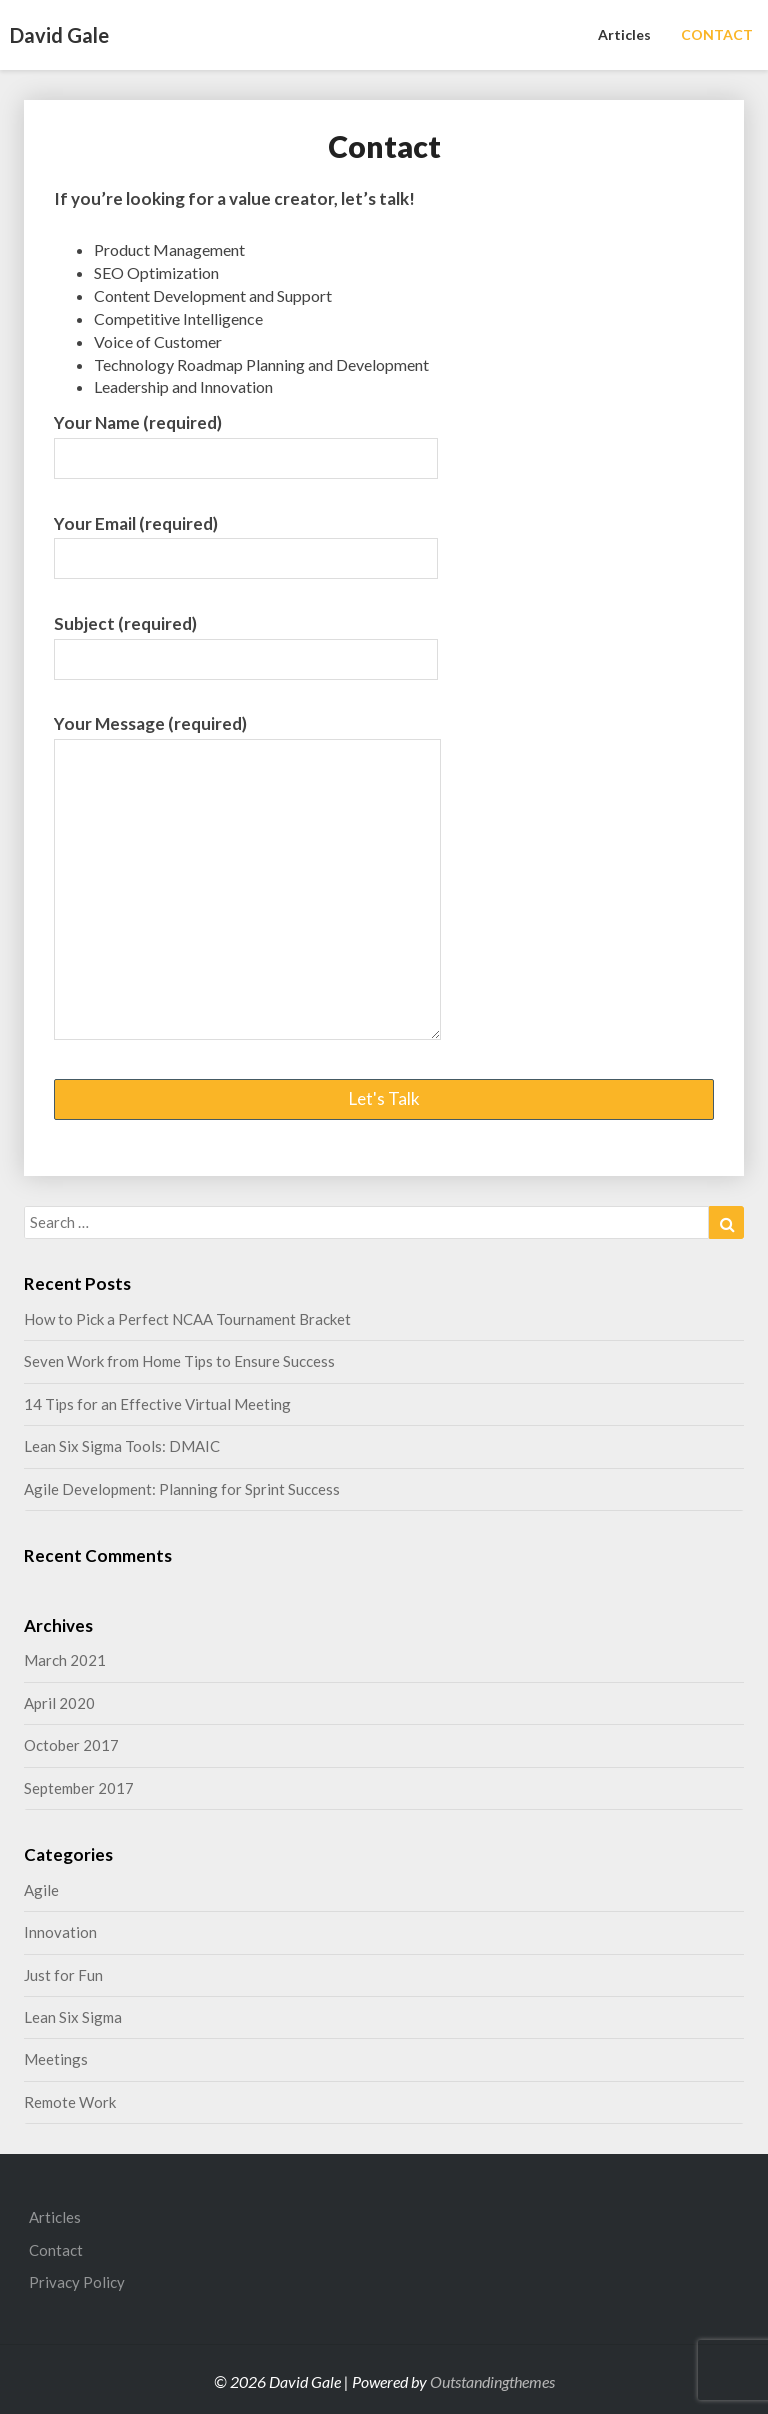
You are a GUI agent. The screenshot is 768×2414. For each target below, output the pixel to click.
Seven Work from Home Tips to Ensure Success (179, 1361)
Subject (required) (246, 641)
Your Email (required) (246, 541)
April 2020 (59, 1703)
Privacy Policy (77, 2282)
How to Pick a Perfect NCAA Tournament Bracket (187, 1319)
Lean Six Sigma (73, 2017)
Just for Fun (63, 1975)
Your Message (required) (247, 878)
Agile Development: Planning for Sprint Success (182, 1489)
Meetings (56, 2059)
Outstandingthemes (492, 2381)
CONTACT (717, 34)
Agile (41, 1890)
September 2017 (79, 1788)
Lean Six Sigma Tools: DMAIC (122, 1446)
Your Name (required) (246, 440)
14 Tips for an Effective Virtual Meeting (157, 1404)
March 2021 (65, 1660)
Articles (624, 34)
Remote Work (70, 2102)
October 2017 (71, 1745)
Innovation (60, 1932)
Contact (56, 2250)
